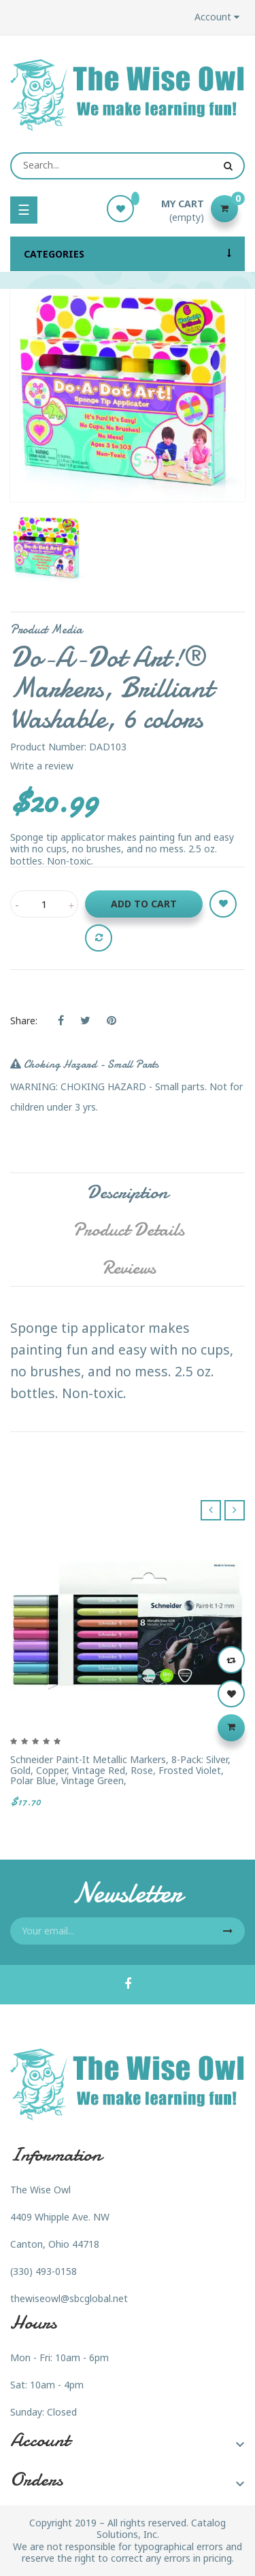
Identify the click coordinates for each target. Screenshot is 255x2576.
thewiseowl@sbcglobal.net (69, 2298)
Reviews (129, 1268)
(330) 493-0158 (43, 2271)
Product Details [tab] (128, 1229)
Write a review (41, 765)
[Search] (127, 165)
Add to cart (144, 903)
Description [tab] (127, 1192)
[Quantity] (44, 904)
